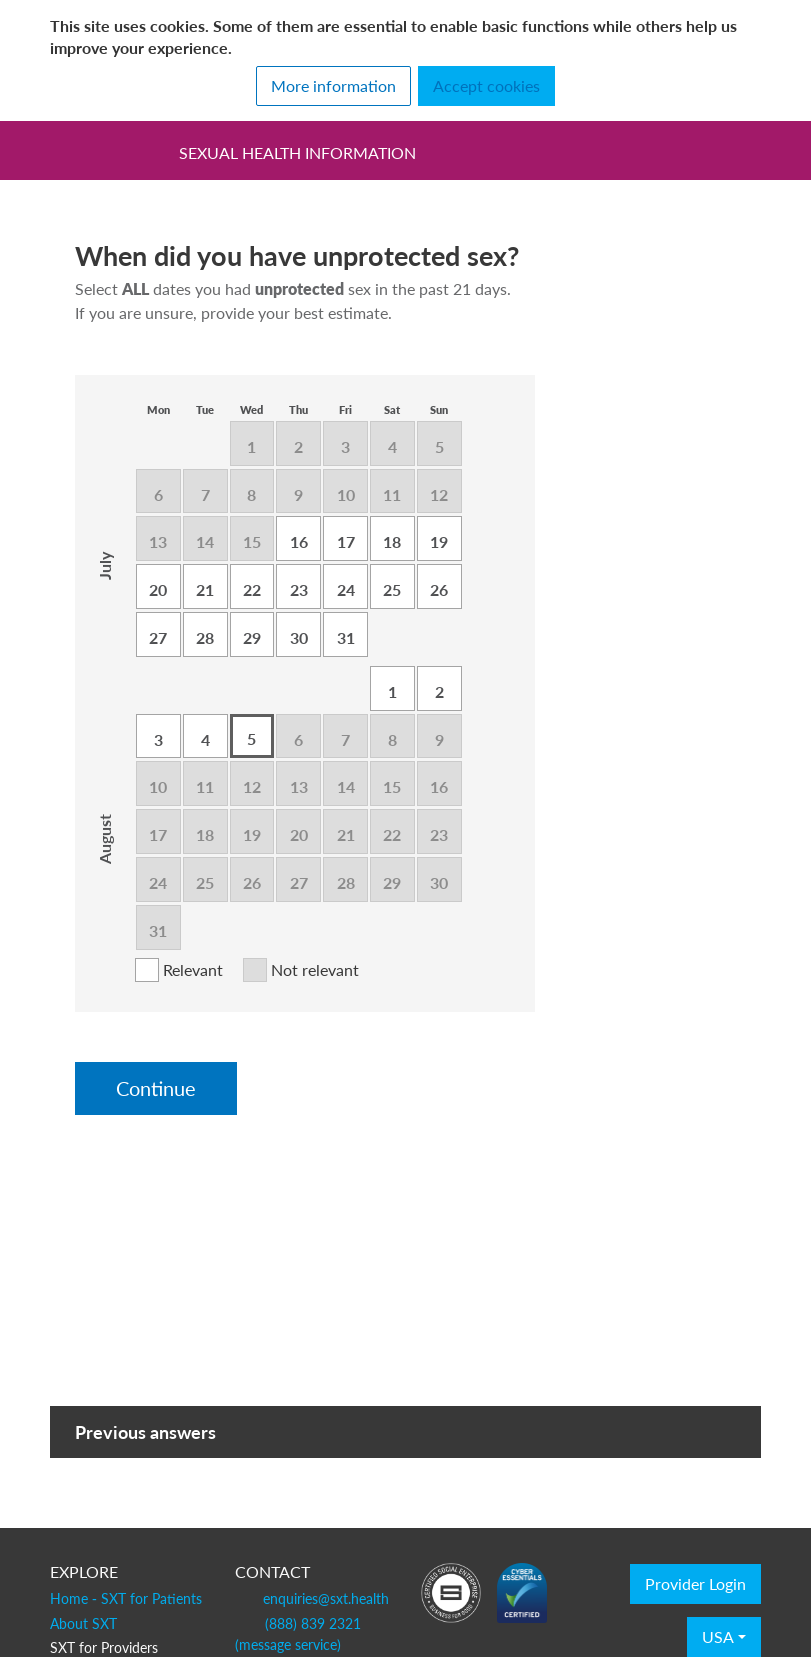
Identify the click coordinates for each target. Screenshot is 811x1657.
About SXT (83, 1623)
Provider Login (695, 1584)
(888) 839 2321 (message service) (297, 1634)
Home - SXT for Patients (126, 1598)
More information (333, 86)
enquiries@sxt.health (326, 1598)
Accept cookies (486, 86)
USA (718, 1637)
